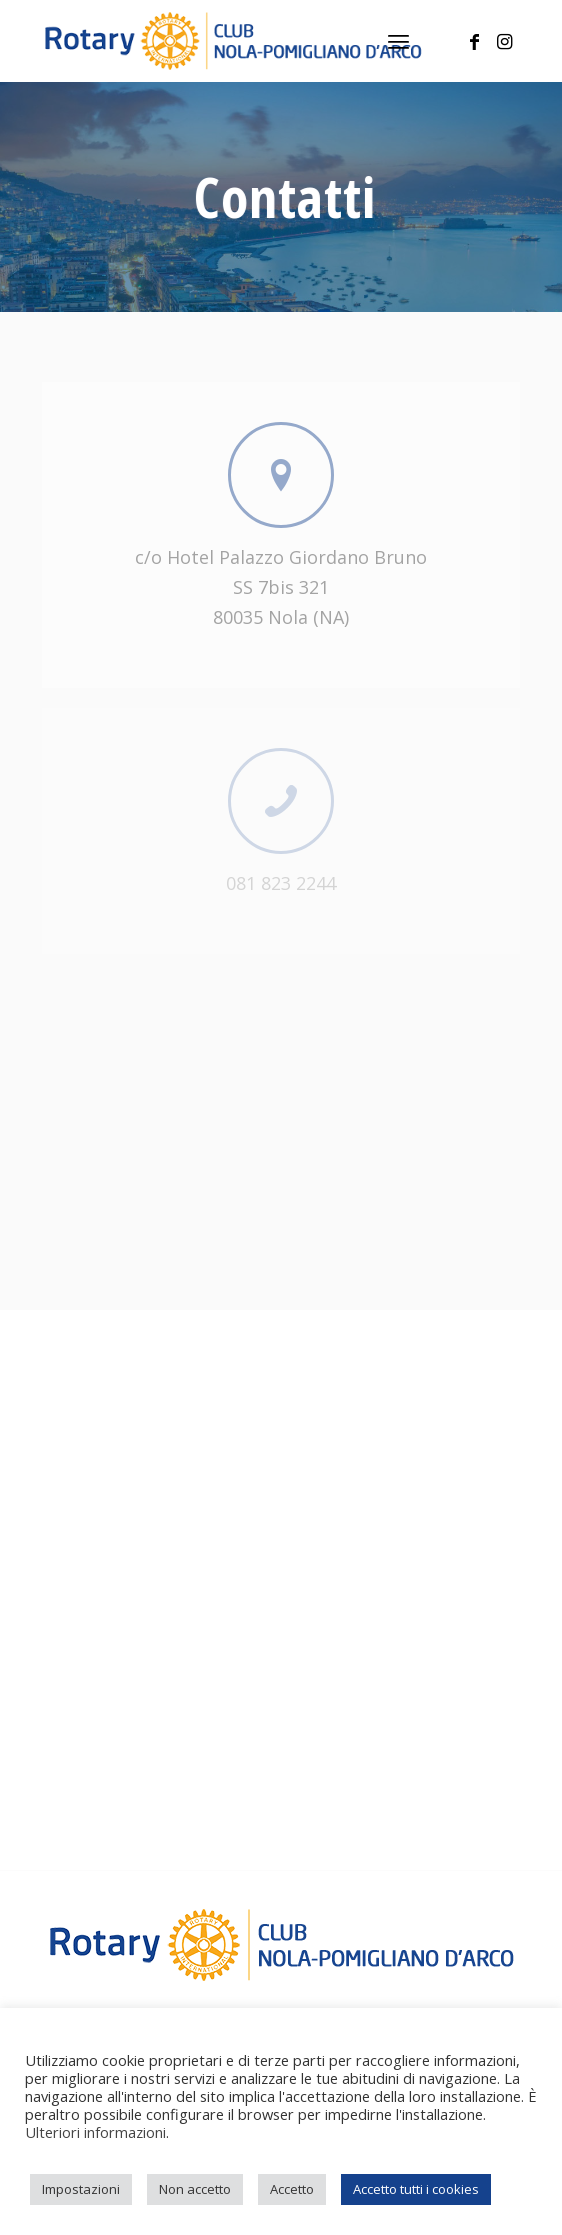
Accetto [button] (292, 2189)
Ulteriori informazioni (95, 2132)
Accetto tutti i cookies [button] (416, 2189)
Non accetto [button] (195, 2189)
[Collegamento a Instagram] (505, 41)
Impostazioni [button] (81, 2189)
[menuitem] (398, 41)
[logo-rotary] (233, 41)
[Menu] (398, 41)
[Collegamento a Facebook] (475, 41)
